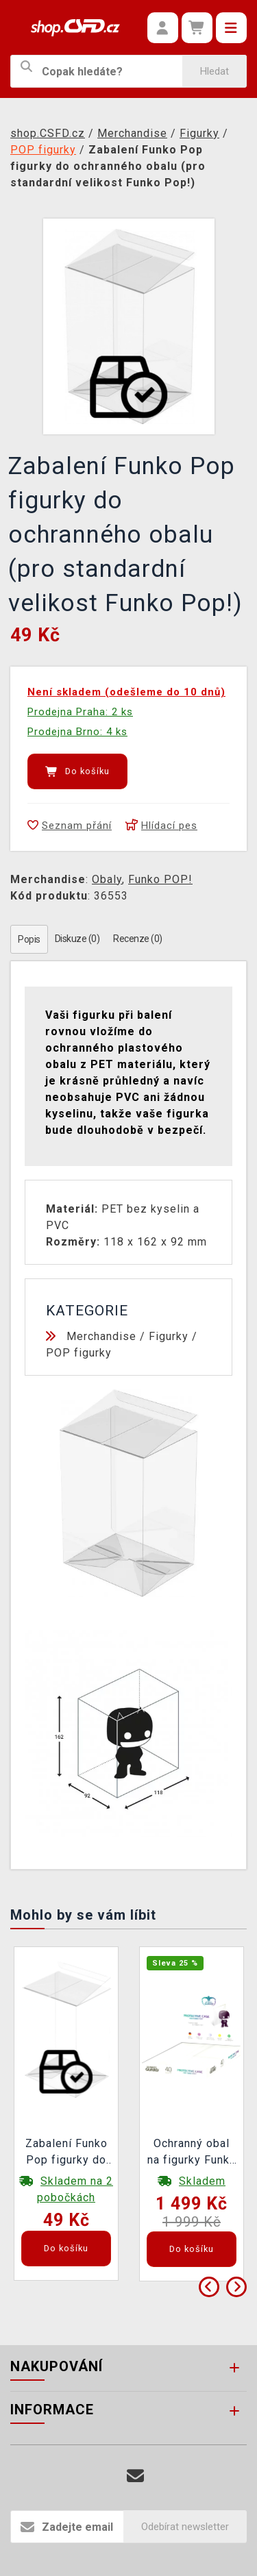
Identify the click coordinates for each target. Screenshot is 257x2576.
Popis (29, 939)
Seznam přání (69, 825)
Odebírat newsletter (185, 2527)
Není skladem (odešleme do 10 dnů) (126, 692)
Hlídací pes (161, 825)
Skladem (202, 2181)
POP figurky (79, 1352)
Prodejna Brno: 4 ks (77, 732)
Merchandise (101, 1336)
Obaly (107, 879)
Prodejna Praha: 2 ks (80, 712)
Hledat (214, 71)
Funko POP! (160, 879)
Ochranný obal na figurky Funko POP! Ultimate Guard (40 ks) (191, 2153)
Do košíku (77, 771)
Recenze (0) (137, 938)
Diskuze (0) (77, 938)
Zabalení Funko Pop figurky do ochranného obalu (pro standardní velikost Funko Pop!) (66, 2153)
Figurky (168, 1336)
